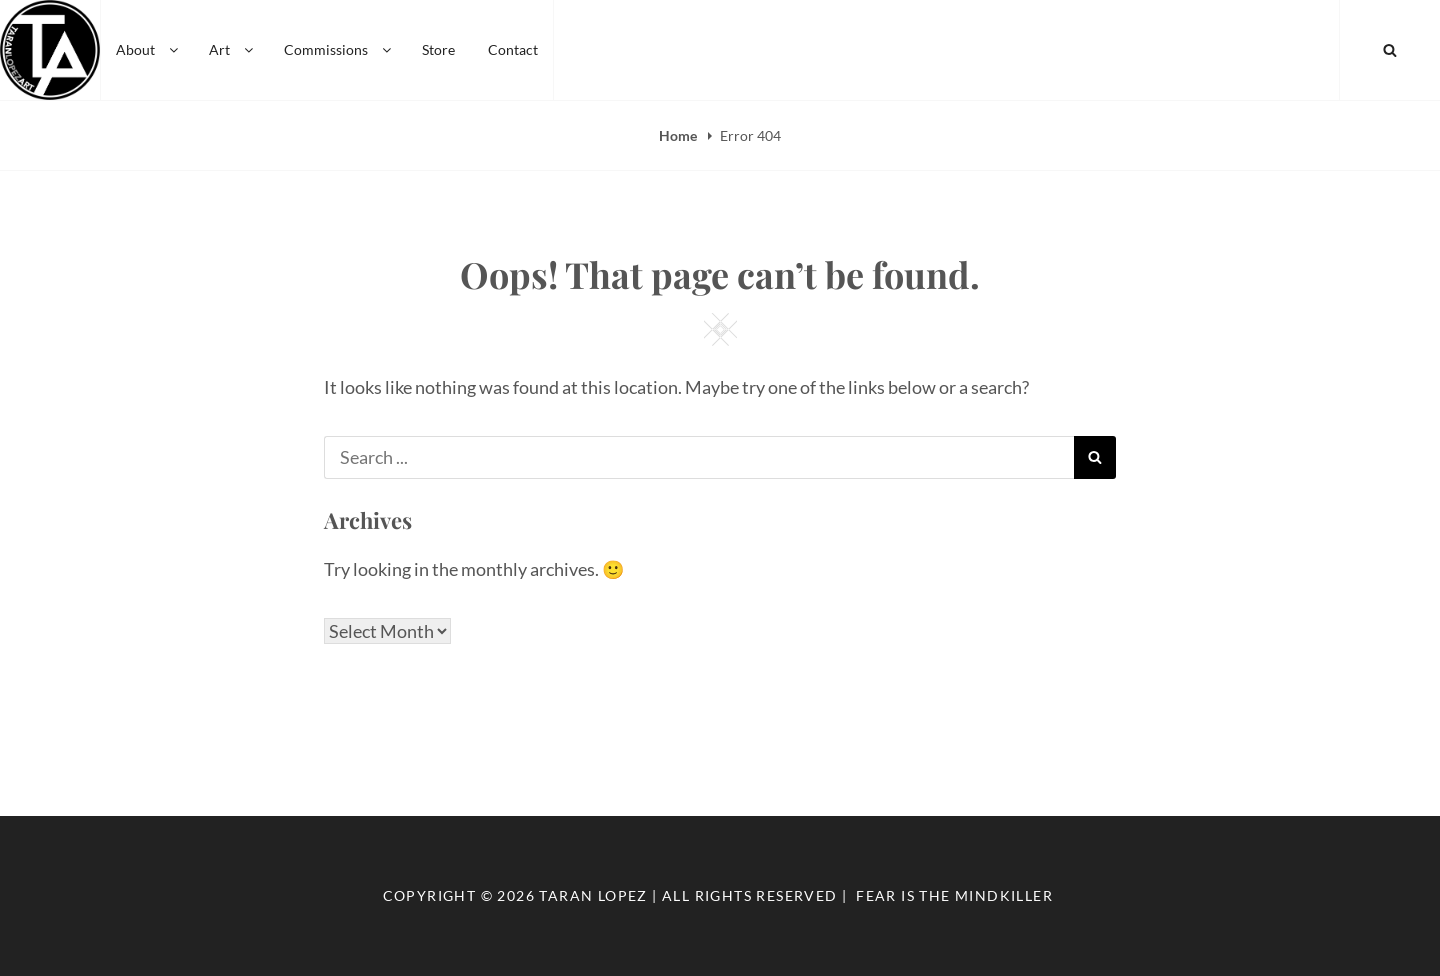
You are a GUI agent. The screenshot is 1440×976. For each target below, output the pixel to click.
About (148, 49)
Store (438, 49)
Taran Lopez (593, 895)
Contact (513, 49)
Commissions (339, 49)
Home (679, 135)
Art (232, 49)
